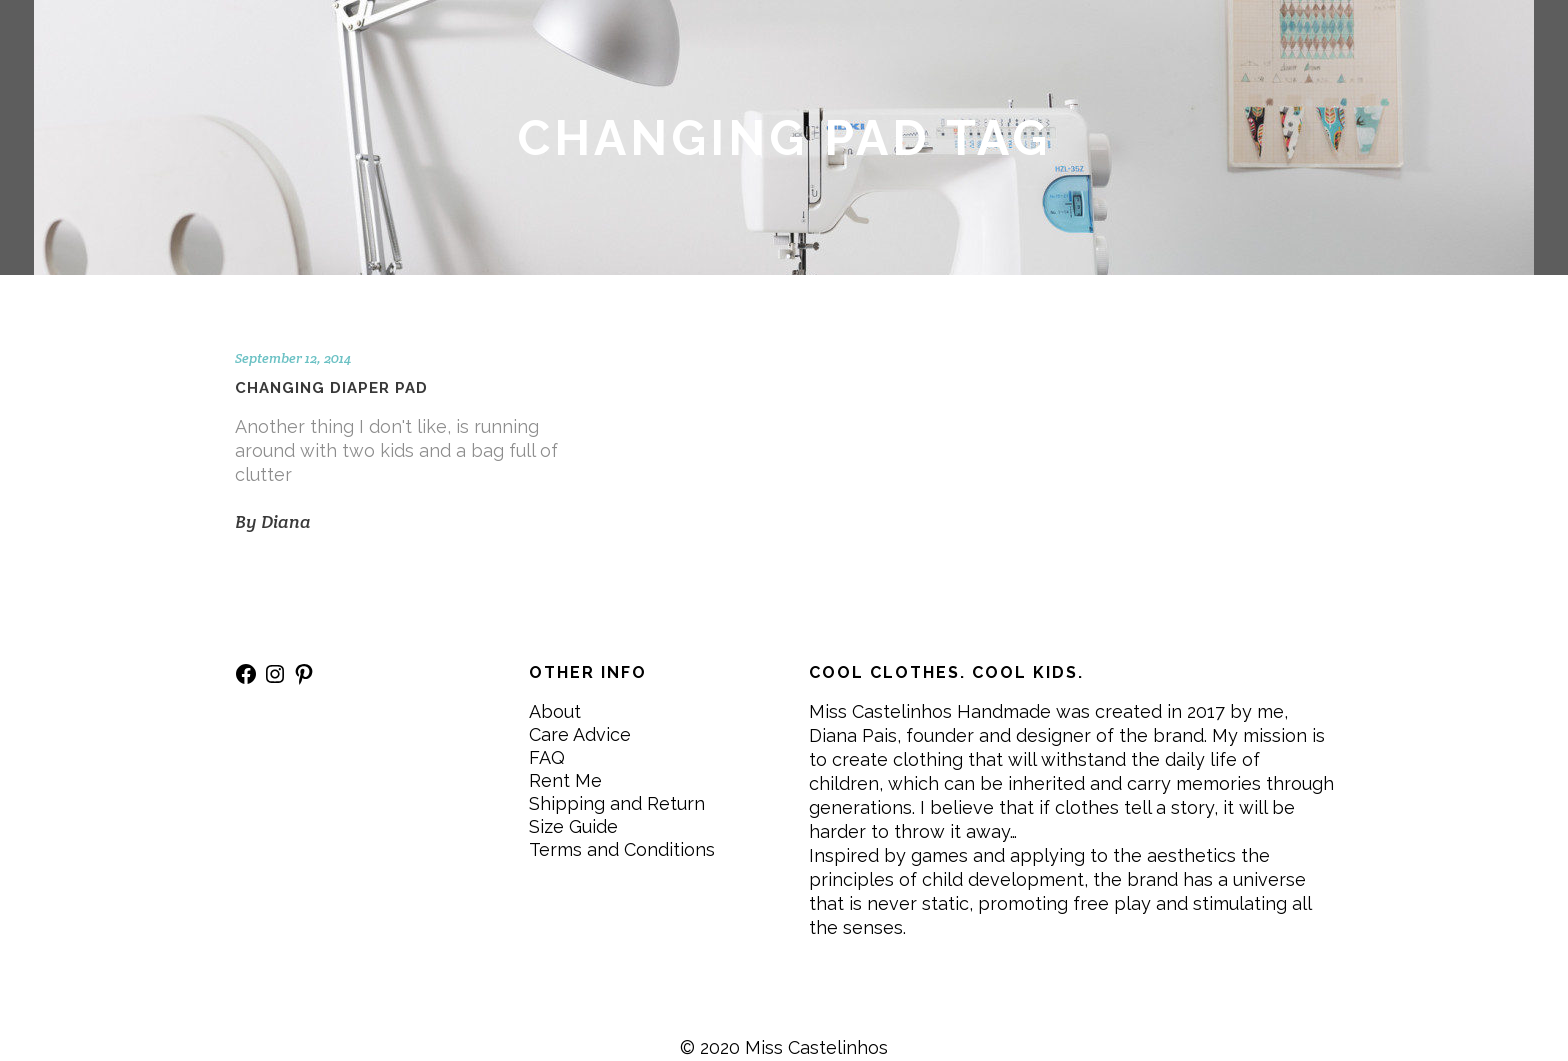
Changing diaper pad (331, 388)
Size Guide (573, 826)
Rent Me (565, 780)
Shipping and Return (617, 803)
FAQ (547, 757)
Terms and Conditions (622, 849)
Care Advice (580, 734)
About (555, 711)
